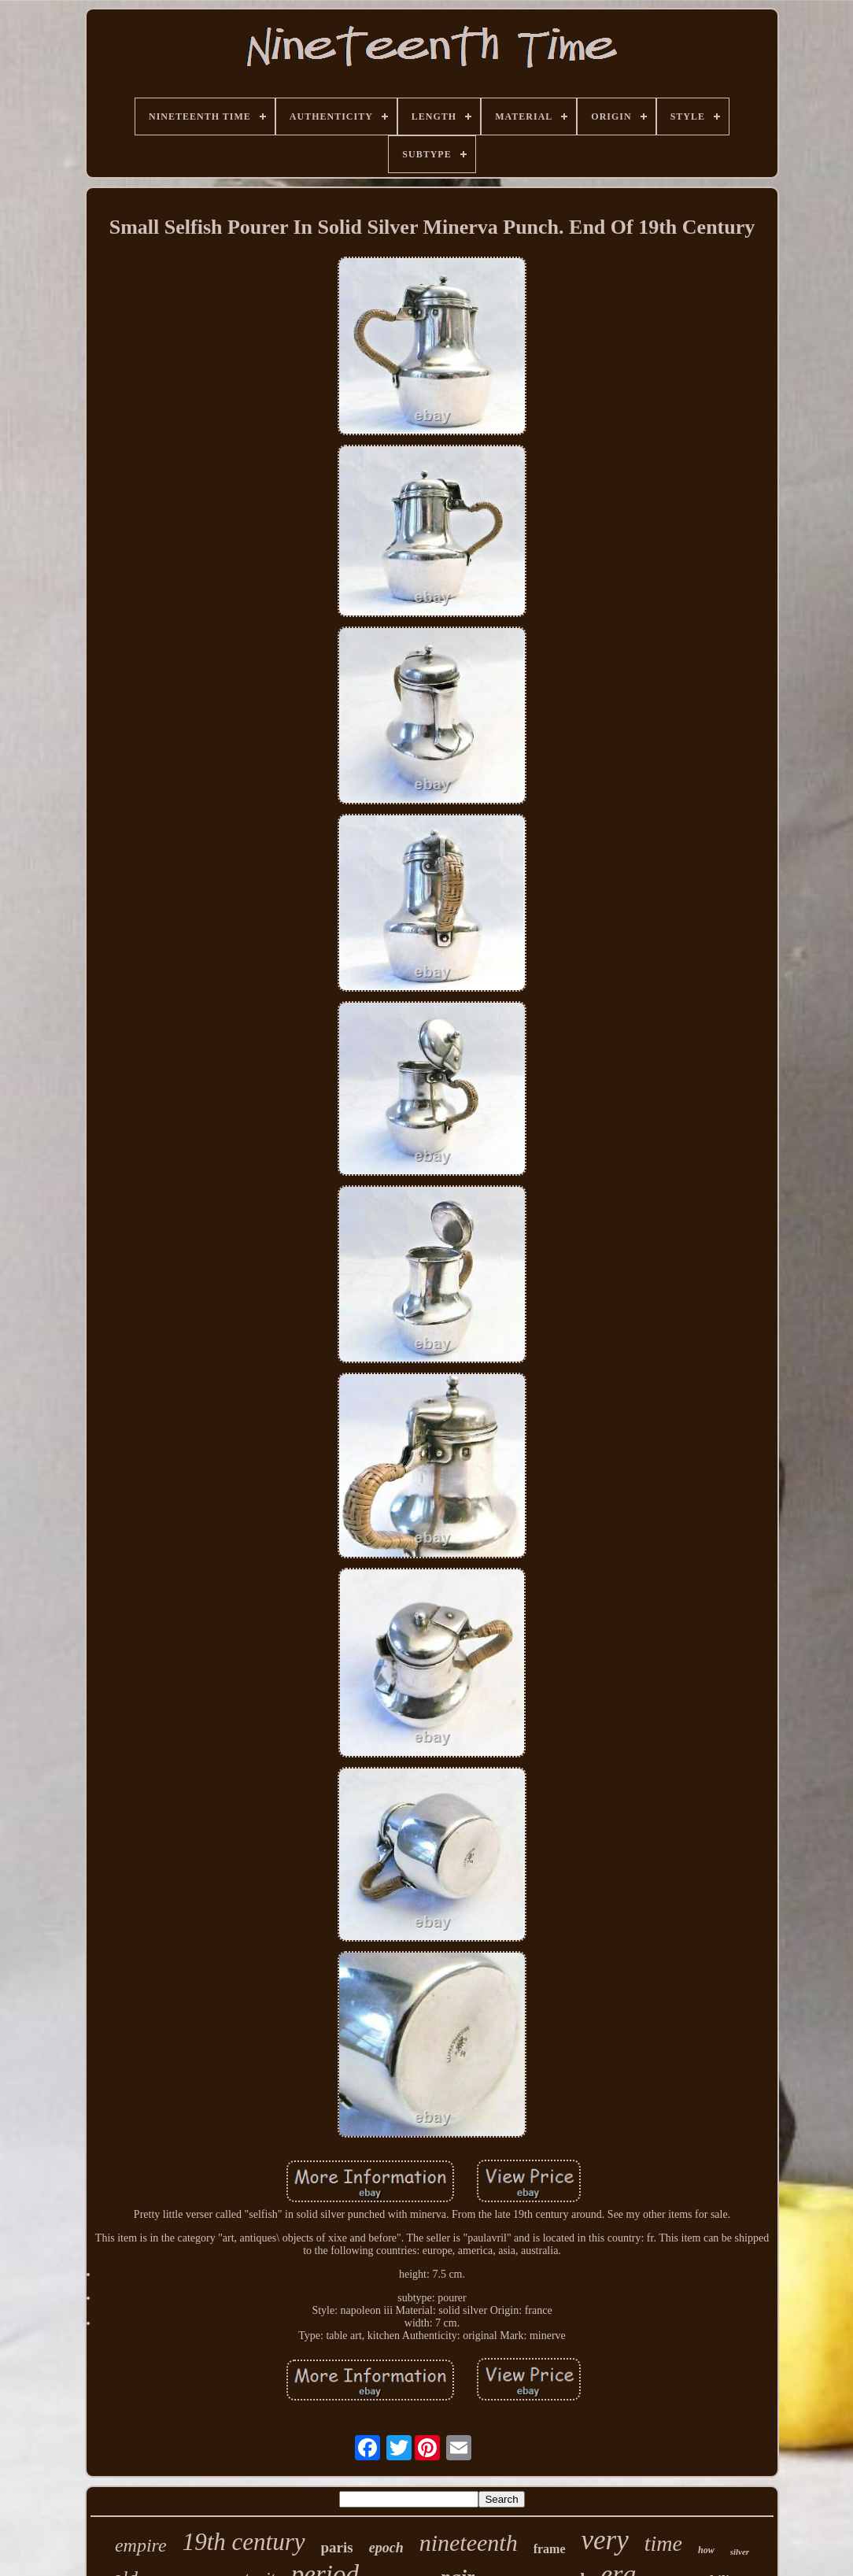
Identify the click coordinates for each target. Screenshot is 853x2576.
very (605, 2540)
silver (739, 2551)
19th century (244, 2542)
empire (141, 2545)
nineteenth (468, 2543)
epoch (386, 2548)
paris (337, 2547)
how (706, 2550)
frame (550, 2549)
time (663, 2543)
